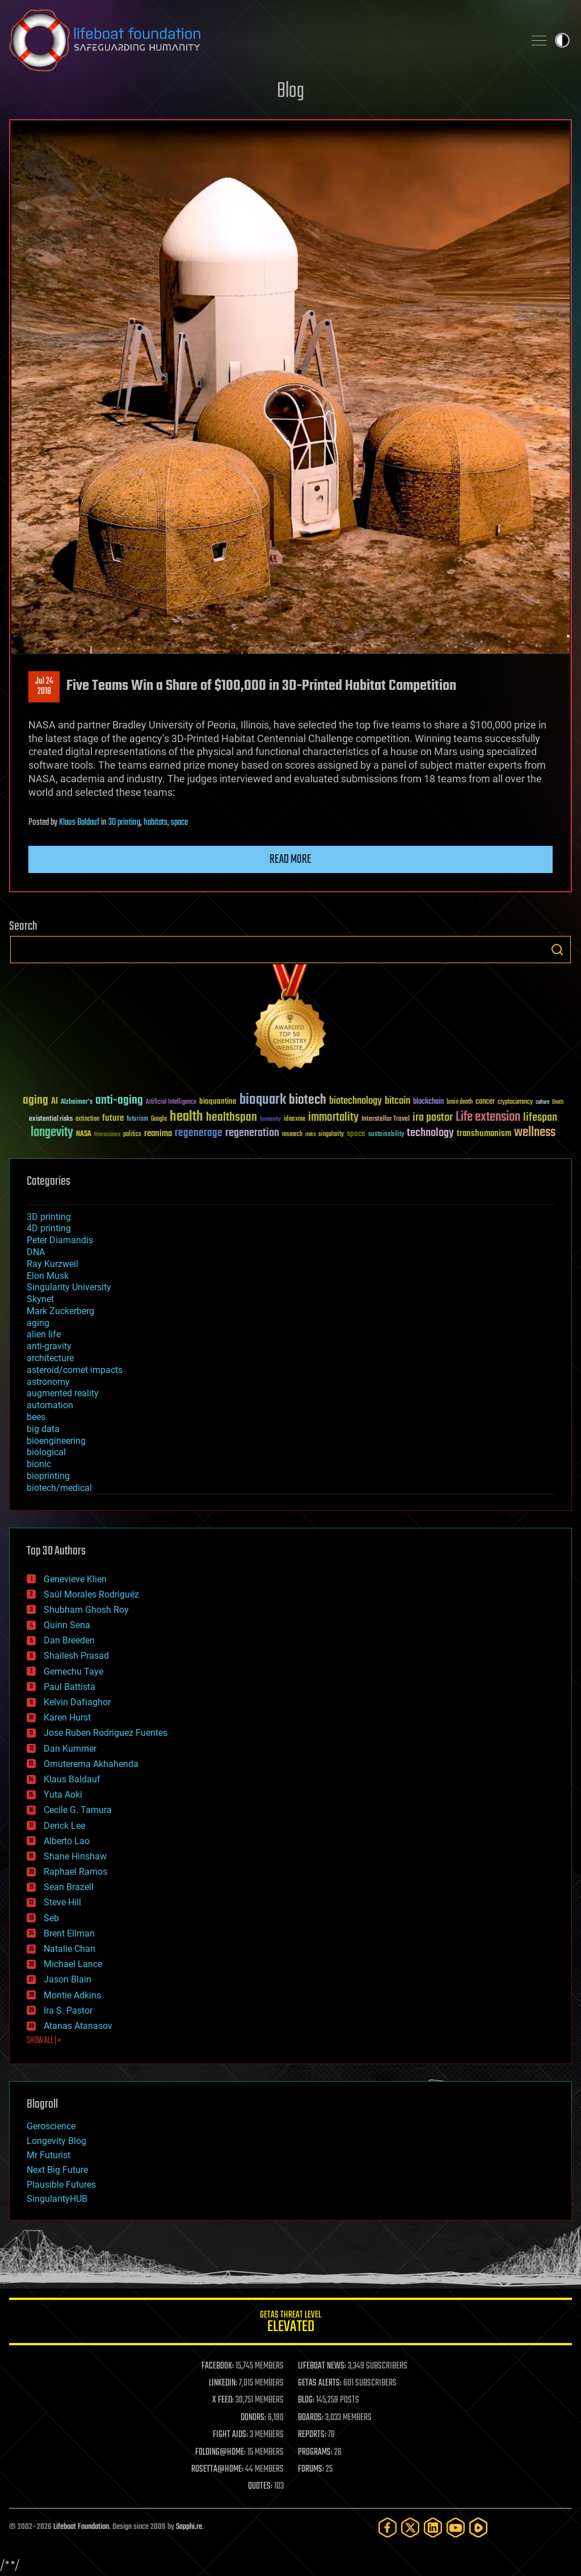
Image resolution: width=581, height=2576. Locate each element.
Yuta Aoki (63, 1794)
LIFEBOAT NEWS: (322, 2366)
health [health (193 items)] (186, 1117)
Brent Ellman (69, 1933)
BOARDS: (310, 2417)
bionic (39, 1464)
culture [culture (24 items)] (542, 1102)
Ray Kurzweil (52, 1264)
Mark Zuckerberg (60, 1311)
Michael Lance (73, 1964)
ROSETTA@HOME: (217, 2469)
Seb (51, 1918)
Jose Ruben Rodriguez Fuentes (105, 1732)
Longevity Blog (56, 2141)
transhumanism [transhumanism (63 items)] (484, 1133)
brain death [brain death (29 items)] (460, 1102)
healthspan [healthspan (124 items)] (231, 1118)
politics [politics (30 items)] (132, 1134)
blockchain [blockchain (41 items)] (428, 1102)
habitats (155, 822)
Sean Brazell (69, 1887)
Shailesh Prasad (76, 1655)
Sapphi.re (189, 2526)
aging (38, 1322)
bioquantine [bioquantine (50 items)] (218, 1101)
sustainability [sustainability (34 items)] (386, 1135)
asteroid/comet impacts (75, 1370)
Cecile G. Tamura (78, 1809)
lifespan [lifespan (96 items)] (540, 1117)
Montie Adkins (72, 1995)
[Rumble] (478, 2527)
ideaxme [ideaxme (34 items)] (294, 1120)
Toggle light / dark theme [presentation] (562, 40)
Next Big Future (57, 2169)
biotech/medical (59, 1487)
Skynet (40, 1299)
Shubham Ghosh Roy (86, 1609)
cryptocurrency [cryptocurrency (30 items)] (515, 1102)
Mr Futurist (48, 2155)
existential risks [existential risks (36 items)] (51, 1119)
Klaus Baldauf (79, 822)
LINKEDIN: (223, 2383)
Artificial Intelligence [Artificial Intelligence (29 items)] (171, 1102)
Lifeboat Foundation (81, 2526)
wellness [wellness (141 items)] (534, 1132)
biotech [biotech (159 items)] (307, 1100)
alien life (44, 1334)
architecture (50, 1358)
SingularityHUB (57, 2198)
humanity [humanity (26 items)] (270, 1119)
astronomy (48, 1381)
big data (43, 1428)
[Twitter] (410, 2527)
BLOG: (306, 2400)
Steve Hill (62, 1902)
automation (50, 1405)
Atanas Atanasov (78, 2025)
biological (46, 1452)
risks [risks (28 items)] (310, 1134)
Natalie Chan (69, 1948)
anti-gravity (49, 1346)
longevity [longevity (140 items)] (52, 1132)
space (179, 822)
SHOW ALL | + (44, 2040)
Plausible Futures (61, 2184)
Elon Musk (48, 1275)
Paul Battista (69, 1686)
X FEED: (223, 2400)
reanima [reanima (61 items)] (158, 1133)
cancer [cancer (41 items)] (485, 1102)
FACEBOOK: (217, 2366)
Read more (290, 859)
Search (557, 949)
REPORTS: (312, 2434)
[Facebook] (387, 2527)
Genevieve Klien (75, 1579)
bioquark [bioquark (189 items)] (262, 1100)
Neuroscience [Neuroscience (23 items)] (107, 1135)
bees (36, 1417)
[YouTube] (456, 2527)
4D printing (49, 1228)
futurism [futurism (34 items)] (137, 1120)
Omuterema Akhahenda (91, 1764)
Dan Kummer (70, 1748)
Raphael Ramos (75, 1871)
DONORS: (253, 2417)
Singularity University (69, 1287)
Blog (290, 91)
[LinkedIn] (433, 2527)
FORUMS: (311, 2469)
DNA (36, 1252)
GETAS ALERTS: (320, 2383)
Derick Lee (64, 1825)
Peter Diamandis (60, 1240)
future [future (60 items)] (113, 1118)
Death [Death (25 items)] (557, 1102)
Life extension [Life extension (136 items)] (488, 1117)
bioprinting (48, 1476)
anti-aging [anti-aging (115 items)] (119, 1101)
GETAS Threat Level (290, 2323)
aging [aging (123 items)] (35, 1101)
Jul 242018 (44, 686)
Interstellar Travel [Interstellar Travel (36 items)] (385, 1119)
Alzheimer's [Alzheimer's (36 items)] (76, 1102)
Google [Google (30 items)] (159, 1119)
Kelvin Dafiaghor (77, 1702)
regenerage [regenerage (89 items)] (198, 1133)
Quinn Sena (67, 1625)
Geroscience (51, 2126)
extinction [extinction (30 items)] (87, 1119)
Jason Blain (67, 1979)
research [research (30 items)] (292, 1134)
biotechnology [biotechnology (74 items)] (355, 1101)
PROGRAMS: (315, 2452)
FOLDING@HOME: (220, 2452)
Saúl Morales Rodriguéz (91, 1594)
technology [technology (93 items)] (430, 1133)
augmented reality (63, 1393)
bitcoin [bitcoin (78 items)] (397, 1101)
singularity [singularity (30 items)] (331, 1134)
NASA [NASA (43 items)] (83, 1134)
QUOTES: (260, 2486)
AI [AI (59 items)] (54, 1101)
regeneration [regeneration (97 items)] (252, 1132)
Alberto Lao (67, 1841)
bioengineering (56, 1440)
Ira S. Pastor (68, 2010)
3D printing (124, 822)
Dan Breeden (69, 1640)
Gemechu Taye (73, 1671)
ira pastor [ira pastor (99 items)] (432, 1117)
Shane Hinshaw (75, 1856)
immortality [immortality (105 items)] (333, 1117)
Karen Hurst (67, 1717)
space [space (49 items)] (356, 1133)
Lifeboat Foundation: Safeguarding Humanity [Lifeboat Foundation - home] (262, 40)
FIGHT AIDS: (230, 2434)
